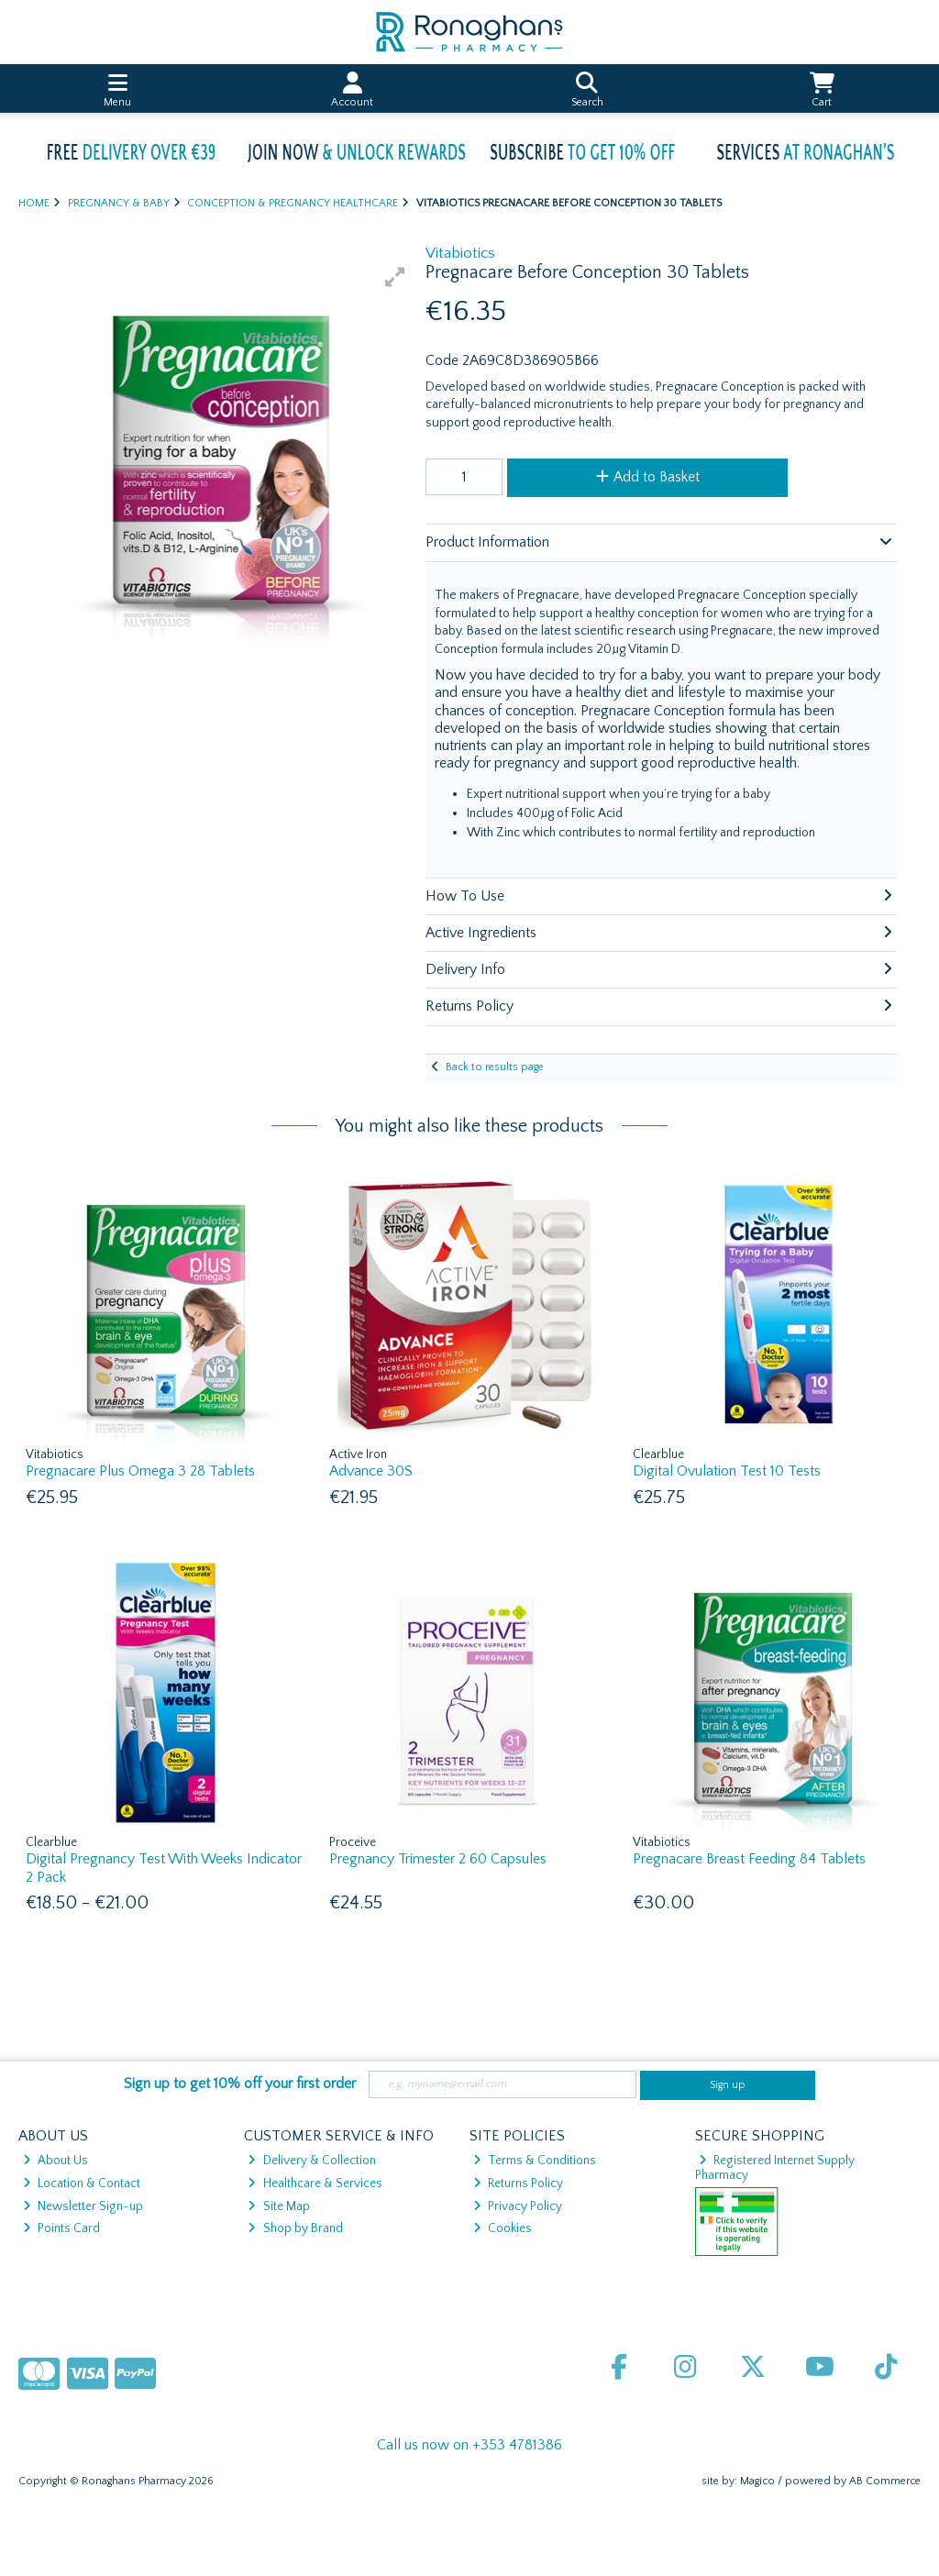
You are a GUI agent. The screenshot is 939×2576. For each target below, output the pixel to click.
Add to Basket (648, 477)
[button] (395, 277)
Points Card (61, 2228)
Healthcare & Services (314, 2183)
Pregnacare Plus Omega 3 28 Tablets (140, 1471)
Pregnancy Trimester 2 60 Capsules (438, 1859)
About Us (55, 2160)
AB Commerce (885, 2481)
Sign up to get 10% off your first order (240, 2083)
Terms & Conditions (534, 2160)
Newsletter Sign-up (83, 2206)
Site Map (278, 2206)
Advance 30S (371, 1471)
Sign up (728, 2085)
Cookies (502, 2228)
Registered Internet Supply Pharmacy (775, 2168)
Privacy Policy (517, 2206)
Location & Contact (81, 2183)
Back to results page (495, 1067)
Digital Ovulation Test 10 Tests (727, 1471)
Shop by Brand (295, 2228)
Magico (757, 2481)
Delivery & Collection (311, 2160)
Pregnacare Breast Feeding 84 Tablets (749, 1859)
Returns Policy (518, 2183)
